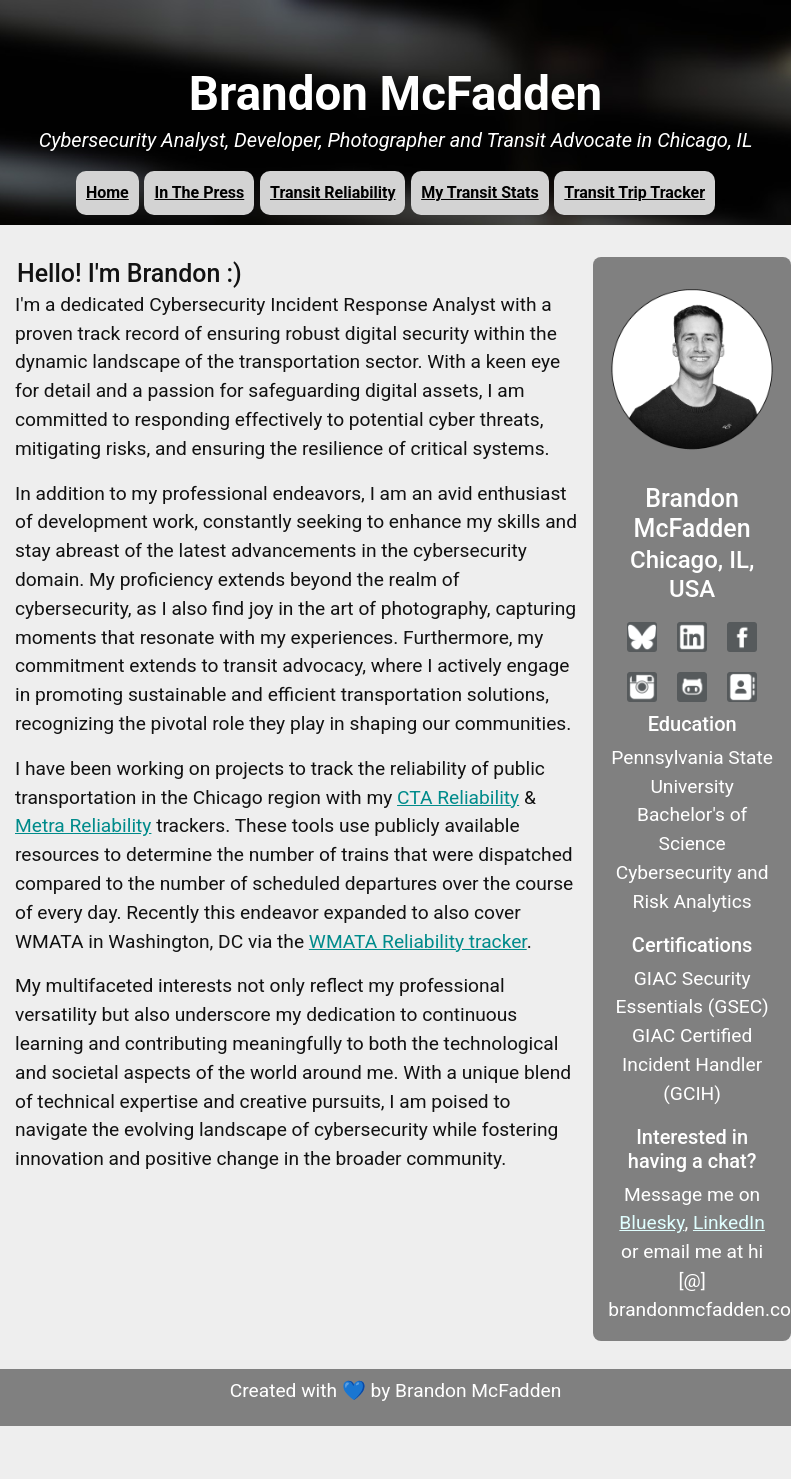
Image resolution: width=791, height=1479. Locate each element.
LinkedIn (729, 1222)
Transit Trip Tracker (634, 192)
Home (107, 192)
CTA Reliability (458, 797)
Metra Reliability (83, 825)
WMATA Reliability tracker (418, 941)
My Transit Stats (479, 192)
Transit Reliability (332, 192)
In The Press (199, 192)
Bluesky (651, 1222)
